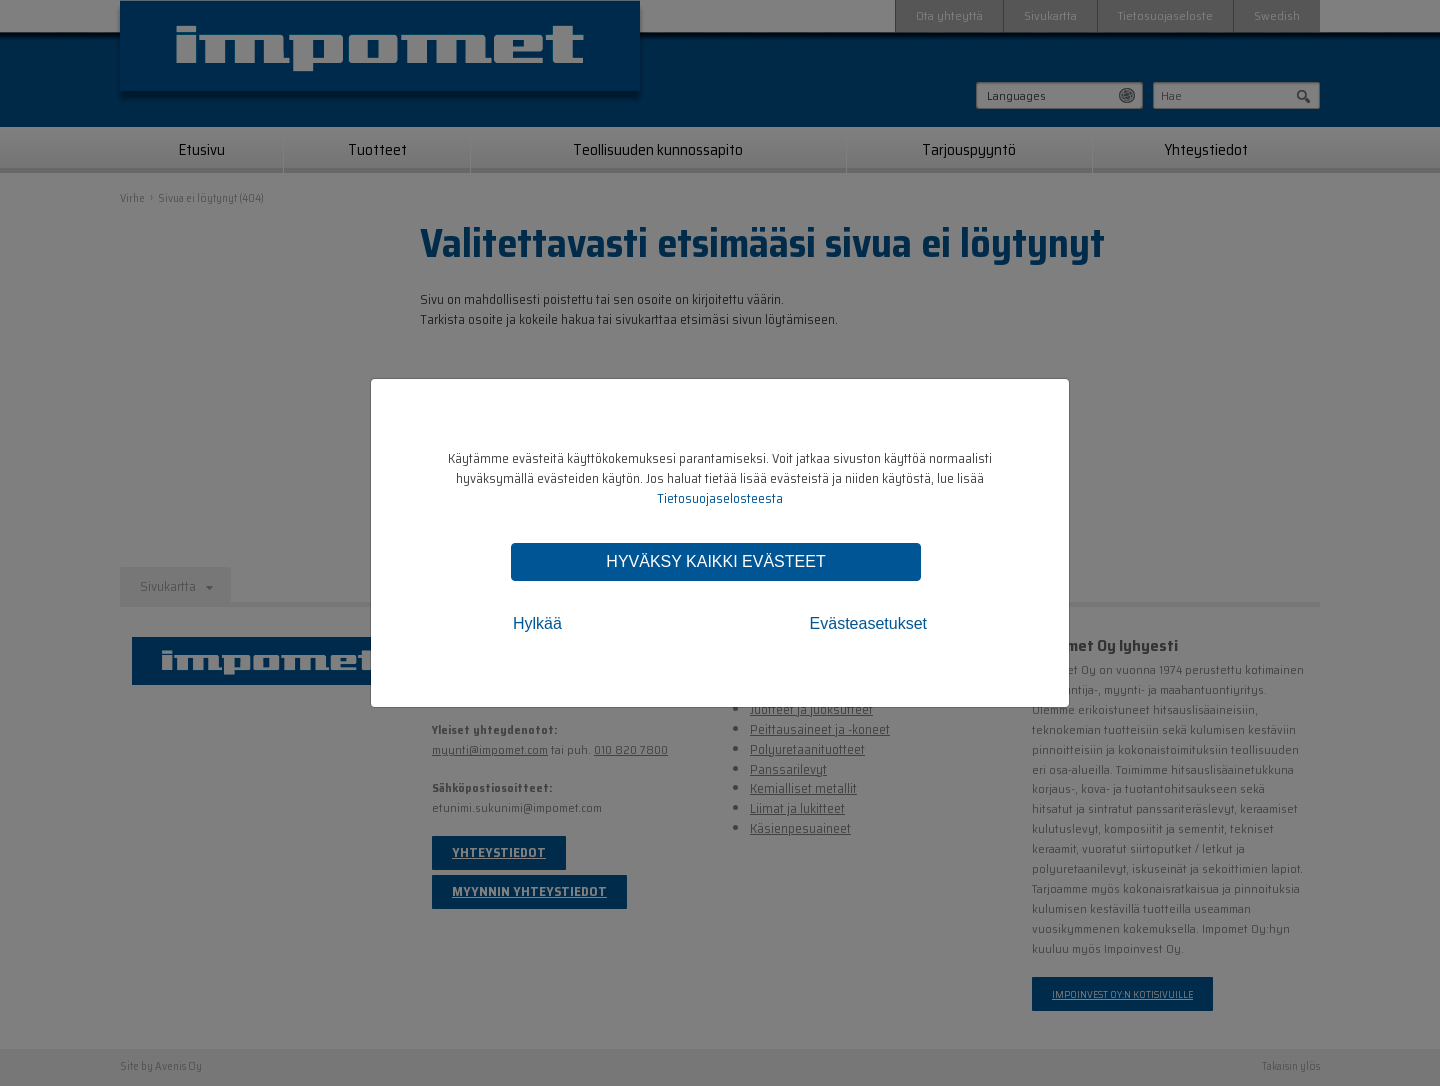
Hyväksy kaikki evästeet (715, 561)
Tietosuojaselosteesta (720, 498)
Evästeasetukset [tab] (868, 623)
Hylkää (537, 623)
